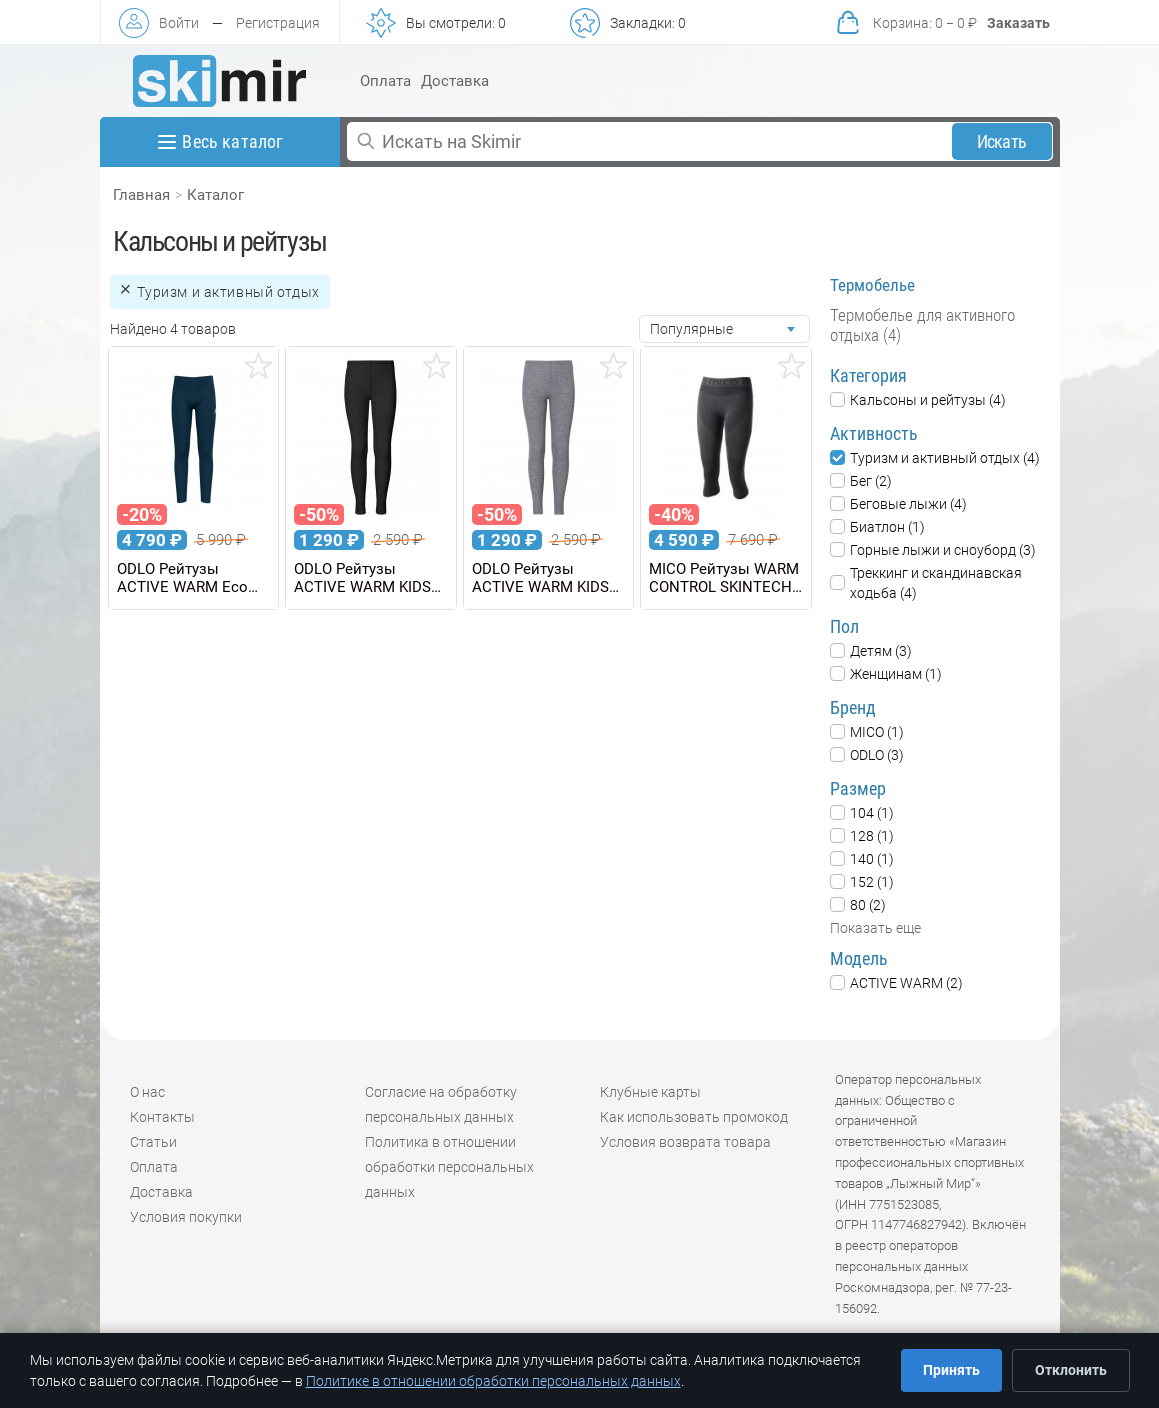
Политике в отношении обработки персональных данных (493, 1381)
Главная (141, 195)
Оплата (385, 81)
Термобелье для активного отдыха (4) (922, 325)
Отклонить (1071, 1370)
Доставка (455, 81)
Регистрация (278, 23)
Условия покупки (186, 1217)
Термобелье (872, 285)
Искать (1001, 141)
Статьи (153, 1142)
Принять (951, 1370)
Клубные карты (650, 1092)
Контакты (162, 1117)
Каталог (215, 195)
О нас (147, 1092)
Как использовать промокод (694, 1117)
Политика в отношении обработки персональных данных (449, 1167)
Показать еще (875, 928)
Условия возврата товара (685, 1142)
